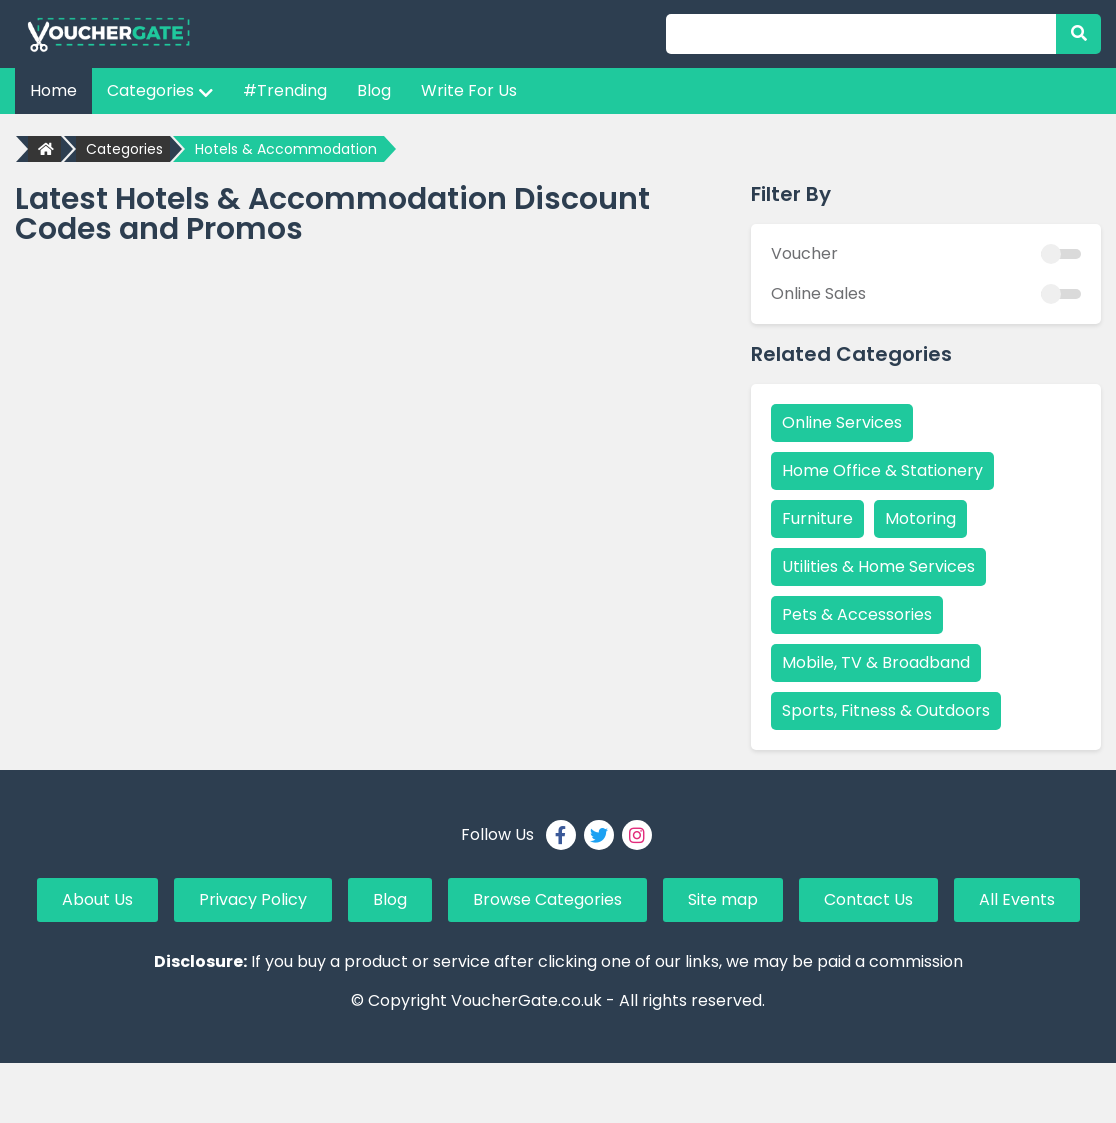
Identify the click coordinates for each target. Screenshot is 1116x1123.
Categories (160, 90)
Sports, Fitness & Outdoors (886, 710)
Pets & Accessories (857, 614)
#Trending (285, 90)
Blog (374, 90)
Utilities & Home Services (878, 566)
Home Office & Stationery (882, 470)
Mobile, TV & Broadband (876, 662)
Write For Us (469, 90)
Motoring (920, 518)
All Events (1017, 899)
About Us (97, 899)
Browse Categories (547, 899)
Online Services (842, 422)
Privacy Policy (253, 899)
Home (53, 90)
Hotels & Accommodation (286, 149)
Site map (723, 899)
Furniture (817, 518)
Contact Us (868, 899)
